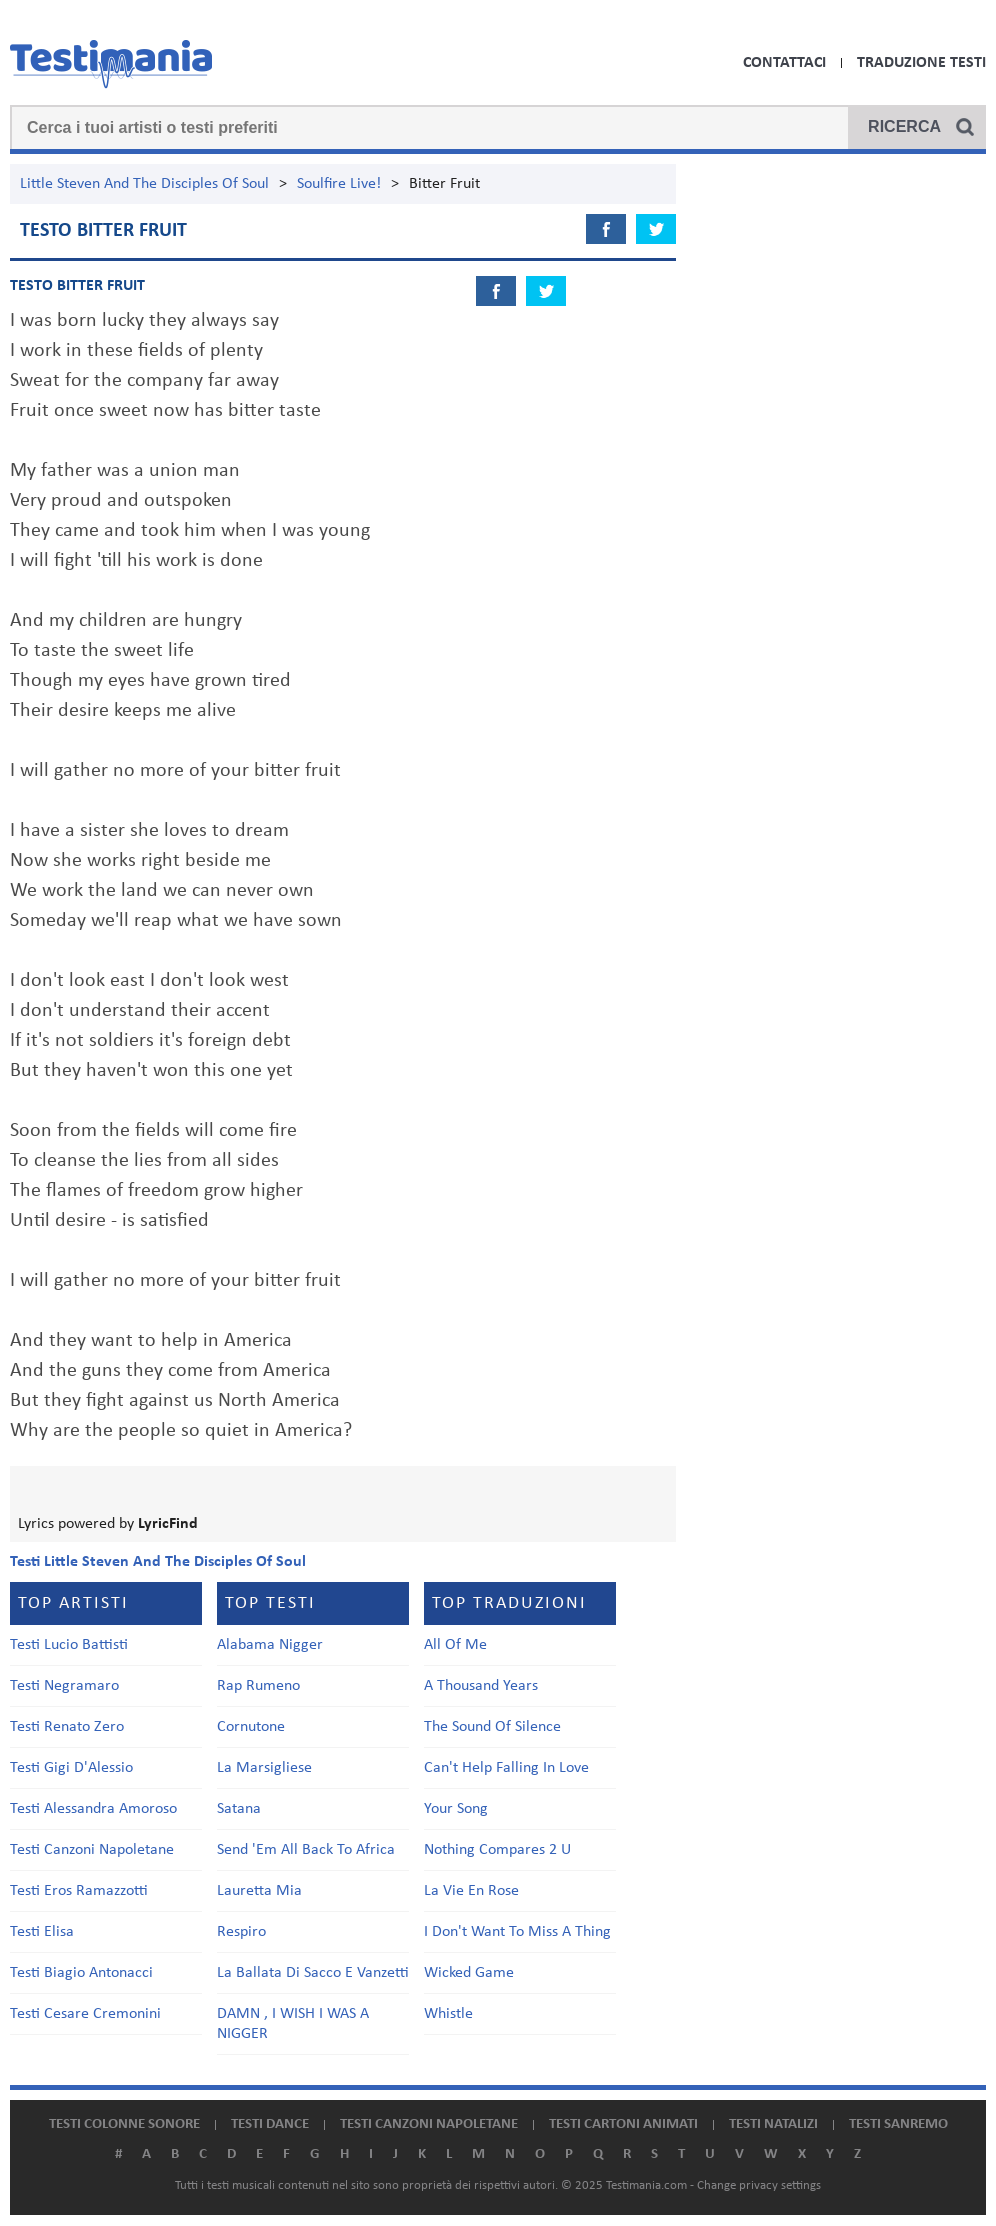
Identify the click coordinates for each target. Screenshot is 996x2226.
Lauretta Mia (259, 1891)
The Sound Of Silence (492, 1727)
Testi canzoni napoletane (429, 2124)
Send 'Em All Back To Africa (306, 1850)
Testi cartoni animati (623, 2124)
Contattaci (784, 63)
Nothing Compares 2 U (497, 1850)
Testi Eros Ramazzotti (79, 1891)
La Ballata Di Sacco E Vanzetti (313, 1973)
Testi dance (270, 2124)
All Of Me (455, 1645)
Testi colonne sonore (124, 2124)
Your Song (456, 1809)
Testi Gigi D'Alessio (71, 1768)
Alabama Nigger (270, 1645)
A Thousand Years (481, 1686)
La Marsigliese (264, 1768)
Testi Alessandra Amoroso (93, 1809)
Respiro (241, 1932)
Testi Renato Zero (67, 1727)
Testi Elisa (42, 1932)
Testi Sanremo (898, 2124)
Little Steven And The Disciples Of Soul (144, 184)
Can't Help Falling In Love (506, 1768)
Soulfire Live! (339, 184)
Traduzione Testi (921, 63)
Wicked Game (469, 1973)
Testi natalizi (773, 2124)
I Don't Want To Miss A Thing (517, 1932)
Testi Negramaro (64, 1686)
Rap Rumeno (258, 1686)
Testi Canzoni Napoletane (92, 1850)
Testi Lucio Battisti (69, 1645)
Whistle (448, 2014)
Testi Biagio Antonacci (81, 1973)
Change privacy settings (759, 2185)
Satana (239, 1809)
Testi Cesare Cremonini (85, 2014)
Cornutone (251, 1727)
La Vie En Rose (471, 1891)
